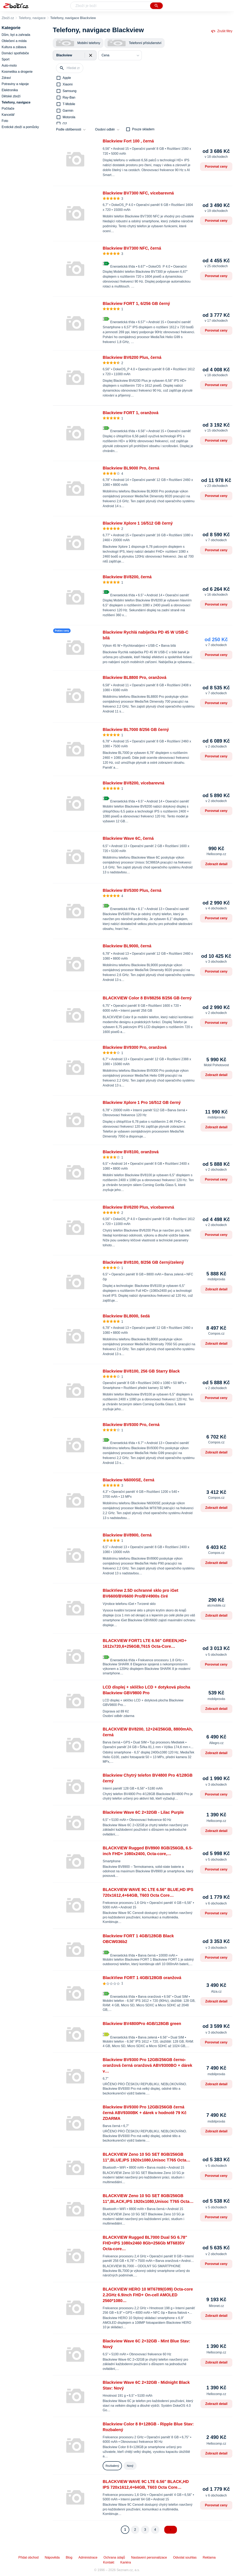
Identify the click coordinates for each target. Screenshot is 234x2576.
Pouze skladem (143, 129)
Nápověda (52, 2557)
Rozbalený (112, 2465)
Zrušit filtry (221, 31)
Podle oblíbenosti (68, 129)
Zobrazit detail (216, 864)
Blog (69, 2557)
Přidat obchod (28, 2557)
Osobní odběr (105, 129)
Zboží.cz (8, 18)
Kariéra (125, 2562)
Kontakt (108, 2562)
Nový (130, 2465)
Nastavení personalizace (149, 2557)
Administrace (88, 2557)
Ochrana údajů (114, 2557)
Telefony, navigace (32, 18)
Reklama (209, 2557)
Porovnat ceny (216, 166)
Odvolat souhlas (185, 2557)
